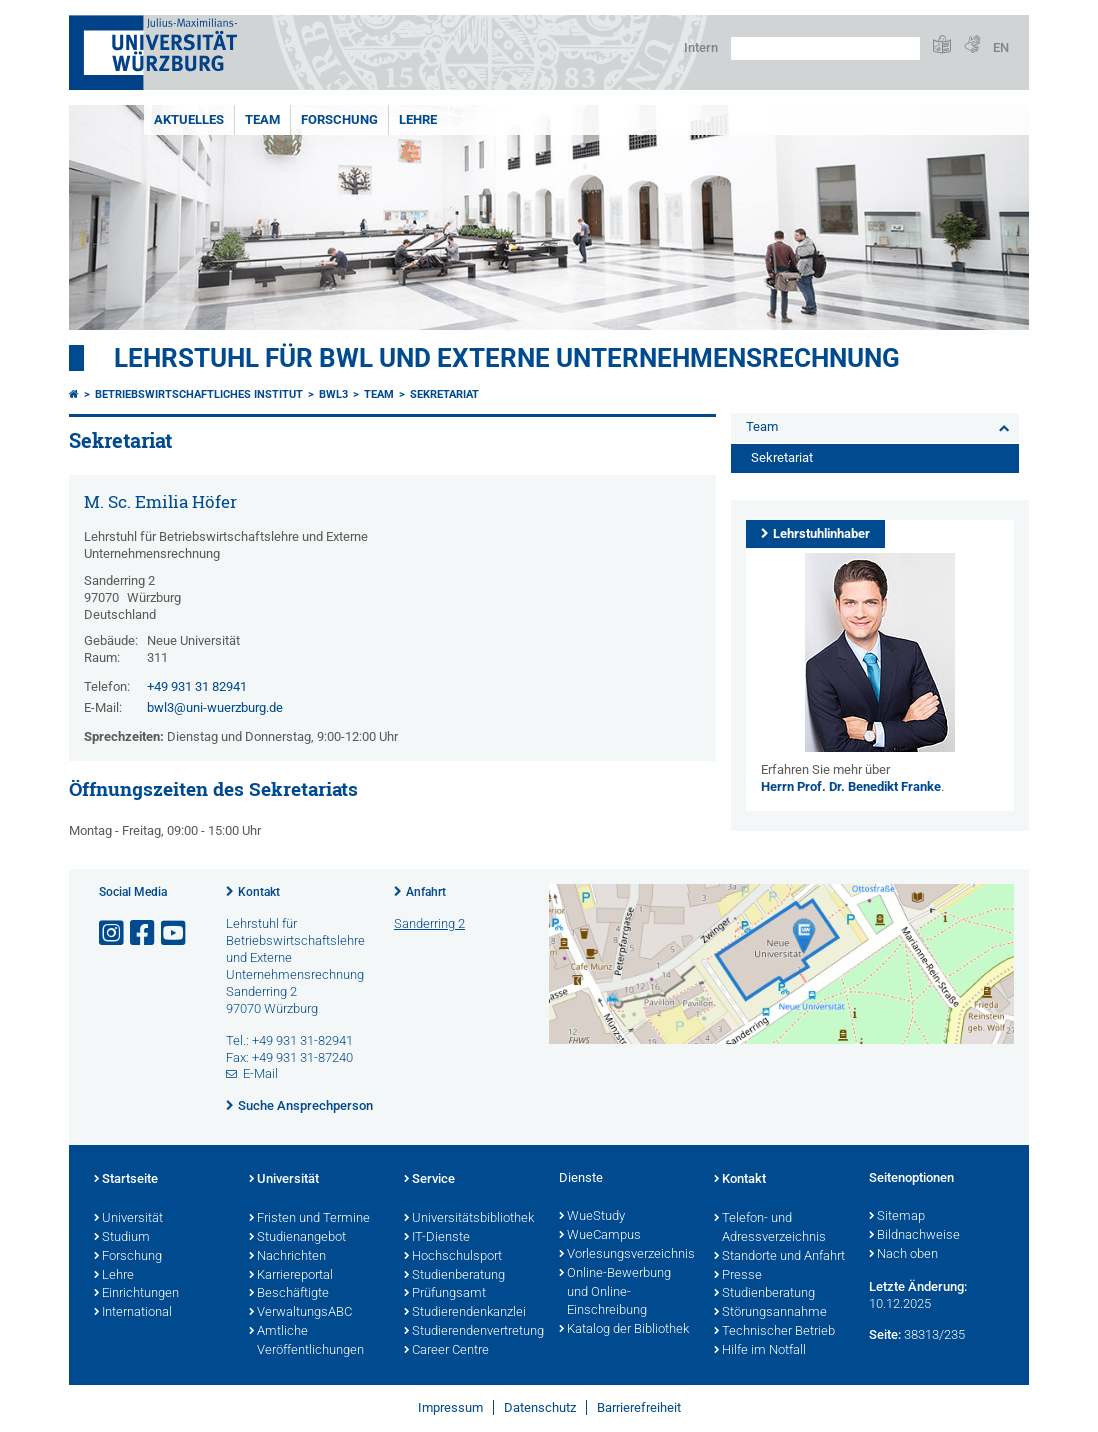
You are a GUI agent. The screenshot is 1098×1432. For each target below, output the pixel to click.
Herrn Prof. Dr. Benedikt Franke (851, 786)
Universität (128, 1219)
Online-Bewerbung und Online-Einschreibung (615, 1293)
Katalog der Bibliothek (624, 1330)
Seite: (885, 1334)
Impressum (450, 1407)
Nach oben (903, 1255)
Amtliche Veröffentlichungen (306, 1341)
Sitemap (897, 1217)
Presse (738, 1276)
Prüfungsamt (445, 1294)
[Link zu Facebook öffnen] (144, 933)
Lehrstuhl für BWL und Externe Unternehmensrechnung (507, 358)
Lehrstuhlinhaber (821, 533)
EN (1001, 47)
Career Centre (446, 1351)
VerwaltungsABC (300, 1313)
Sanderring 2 (429, 923)
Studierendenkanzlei (465, 1313)
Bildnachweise (914, 1236)
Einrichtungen (136, 1294)
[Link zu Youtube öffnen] (175, 933)
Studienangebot (297, 1238)
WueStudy (592, 1217)
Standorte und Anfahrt (779, 1257)
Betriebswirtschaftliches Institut (199, 394)
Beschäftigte (289, 1294)
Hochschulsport (453, 1257)
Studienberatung (454, 1276)
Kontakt (259, 892)
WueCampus (600, 1236)
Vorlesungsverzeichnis (626, 1255)
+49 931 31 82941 (197, 686)
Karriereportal (291, 1276)
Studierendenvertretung (471, 1332)
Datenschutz (540, 1407)
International (133, 1313)
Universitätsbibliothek (469, 1219)
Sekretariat (444, 394)
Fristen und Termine (309, 1219)
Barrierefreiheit (639, 1407)
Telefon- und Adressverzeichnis (770, 1228)
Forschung (339, 119)
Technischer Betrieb (774, 1332)
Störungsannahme (770, 1313)
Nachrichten (287, 1257)
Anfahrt (426, 892)
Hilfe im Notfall (760, 1351)
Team (262, 119)
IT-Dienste (437, 1238)
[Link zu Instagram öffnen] (113, 933)
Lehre (418, 119)
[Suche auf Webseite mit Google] (825, 48)
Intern (701, 47)
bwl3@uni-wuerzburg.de (215, 707)
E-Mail (260, 1073)
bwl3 (333, 394)
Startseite (126, 1180)
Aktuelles (189, 119)
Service (429, 1180)
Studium (122, 1238)
